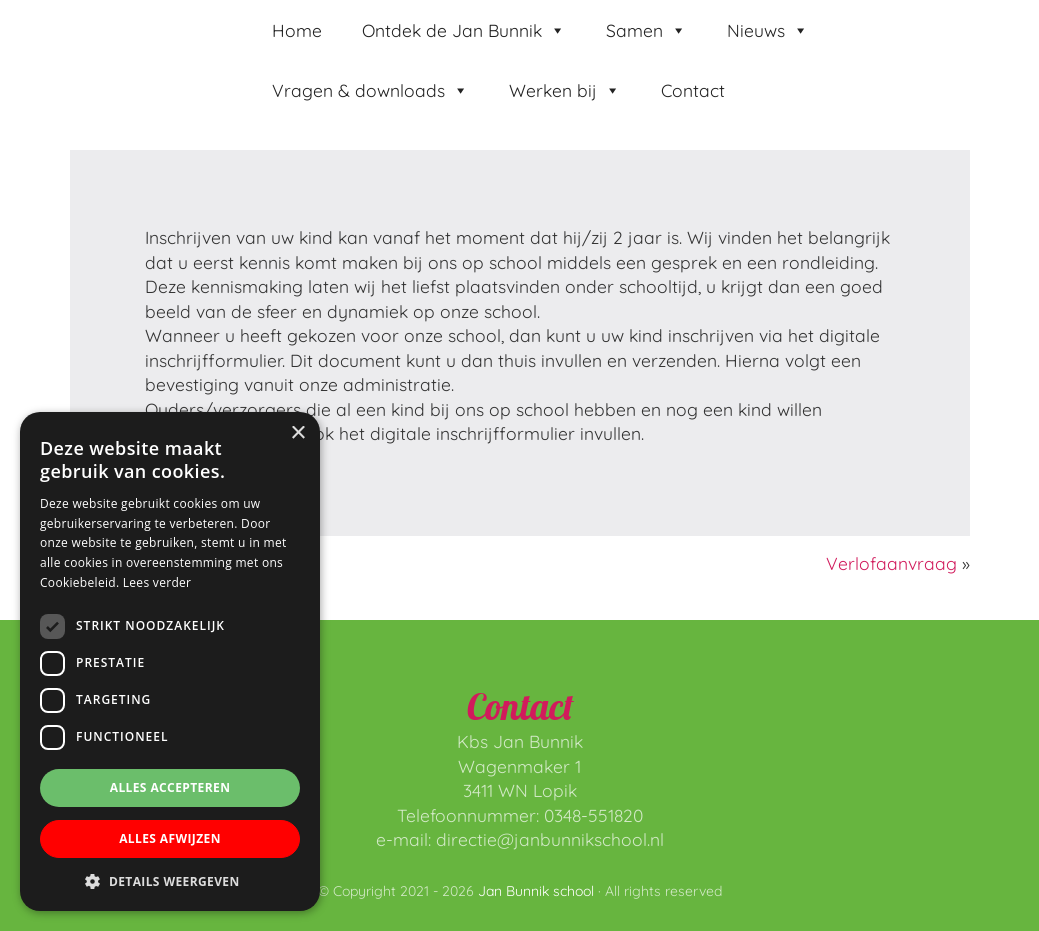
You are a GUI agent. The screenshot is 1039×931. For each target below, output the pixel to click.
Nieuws (768, 30)
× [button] (297, 433)
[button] (170, 881)
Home (297, 30)
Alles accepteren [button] (170, 787)
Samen (646, 30)
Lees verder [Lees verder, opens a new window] (157, 582)
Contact (693, 90)
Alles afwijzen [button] (170, 838)
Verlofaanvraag (891, 563)
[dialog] (170, 661)
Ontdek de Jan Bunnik (464, 30)
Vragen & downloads (370, 90)
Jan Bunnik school (91, 42)
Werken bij (565, 90)
